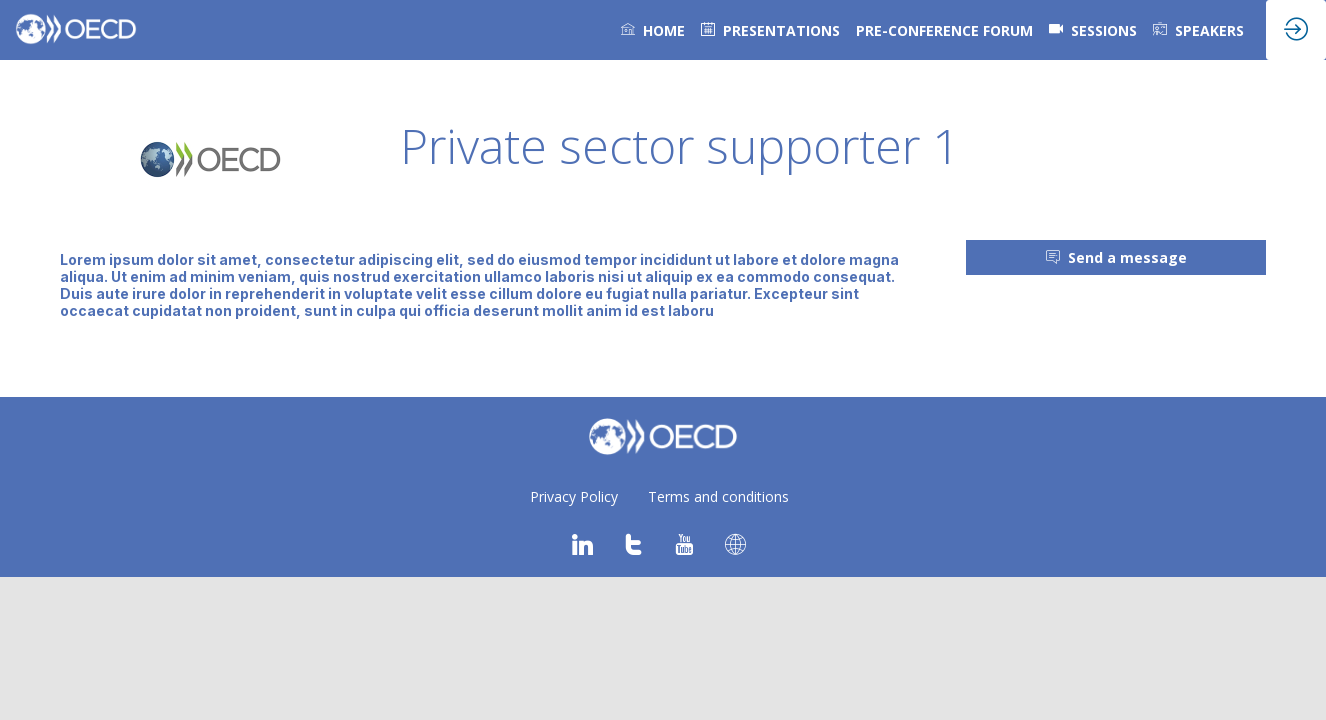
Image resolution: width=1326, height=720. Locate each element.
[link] (653, 30)
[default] (770, 30)
